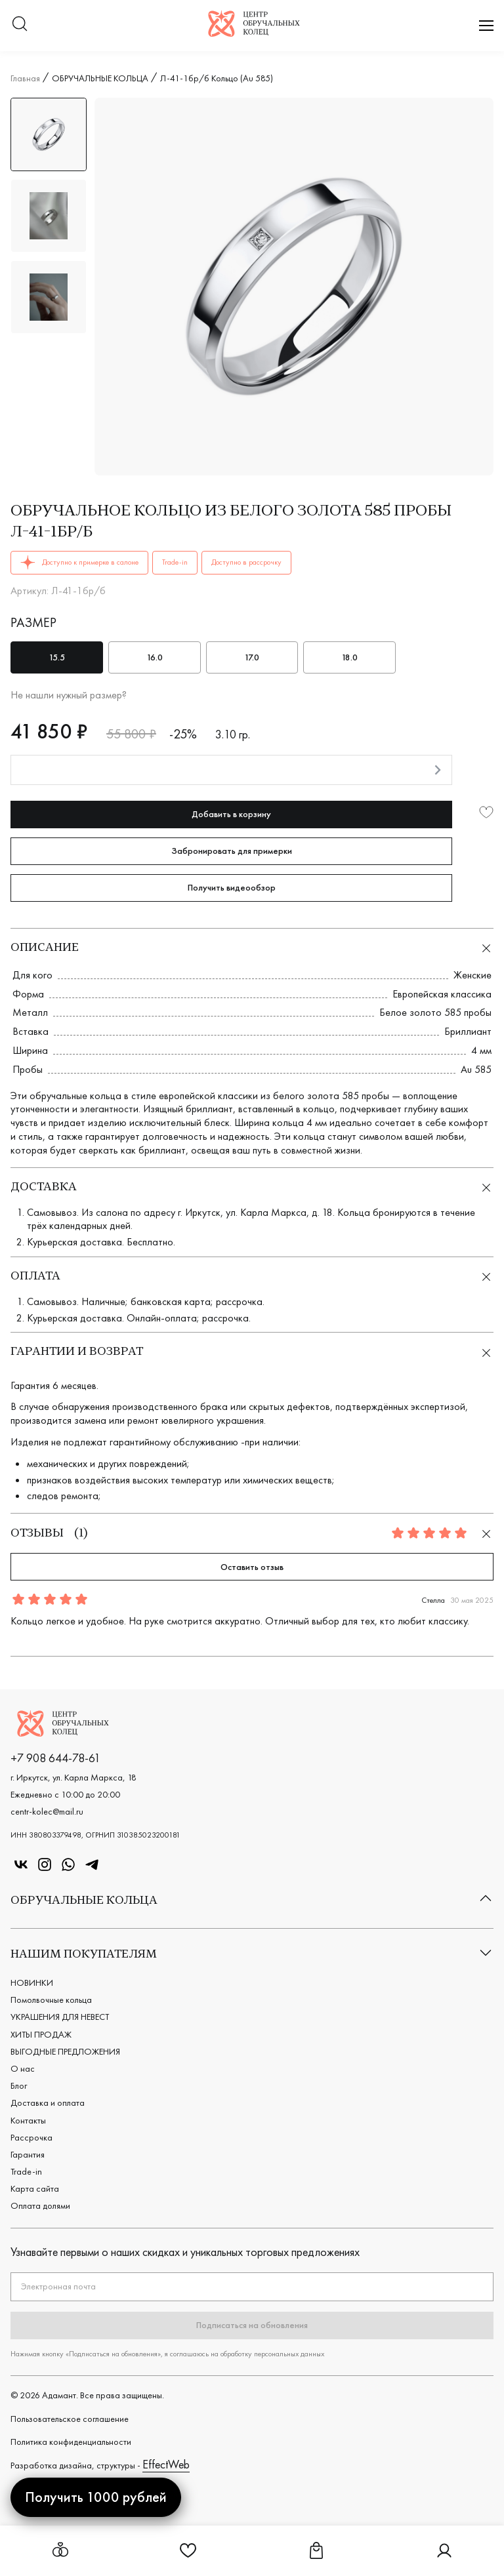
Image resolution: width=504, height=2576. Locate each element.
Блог (18, 2085)
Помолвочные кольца (51, 1999)
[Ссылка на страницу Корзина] (316, 2555)
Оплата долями (40, 2205)
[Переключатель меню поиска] (19, 25)
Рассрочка (31, 2137)
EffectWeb (166, 2464)
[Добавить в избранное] (486, 814)
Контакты (28, 2120)
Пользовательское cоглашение (69, 2419)
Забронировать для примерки (231, 850)
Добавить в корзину (231, 814)
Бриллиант (468, 1031)
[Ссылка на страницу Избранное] (188, 2555)
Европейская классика (442, 994)
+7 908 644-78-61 (55, 1757)
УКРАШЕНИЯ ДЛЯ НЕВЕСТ (59, 2017)
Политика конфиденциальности (70, 2441)
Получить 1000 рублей (96, 2496)
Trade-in (26, 2171)
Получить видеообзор (232, 887)
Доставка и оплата (47, 2102)
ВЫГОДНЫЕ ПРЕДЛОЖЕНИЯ (65, 2051)
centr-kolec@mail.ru (46, 1811)
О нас (22, 2068)
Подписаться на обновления (252, 2325)
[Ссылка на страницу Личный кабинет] (444, 2555)
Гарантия (27, 2154)
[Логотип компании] (253, 32)
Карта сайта (34, 2188)
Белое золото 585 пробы (435, 1012)
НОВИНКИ (31, 1982)
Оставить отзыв (252, 1567)
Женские (472, 975)
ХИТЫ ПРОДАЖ (41, 2034)
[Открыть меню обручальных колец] (60, 2551)
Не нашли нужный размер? (68, 695)
